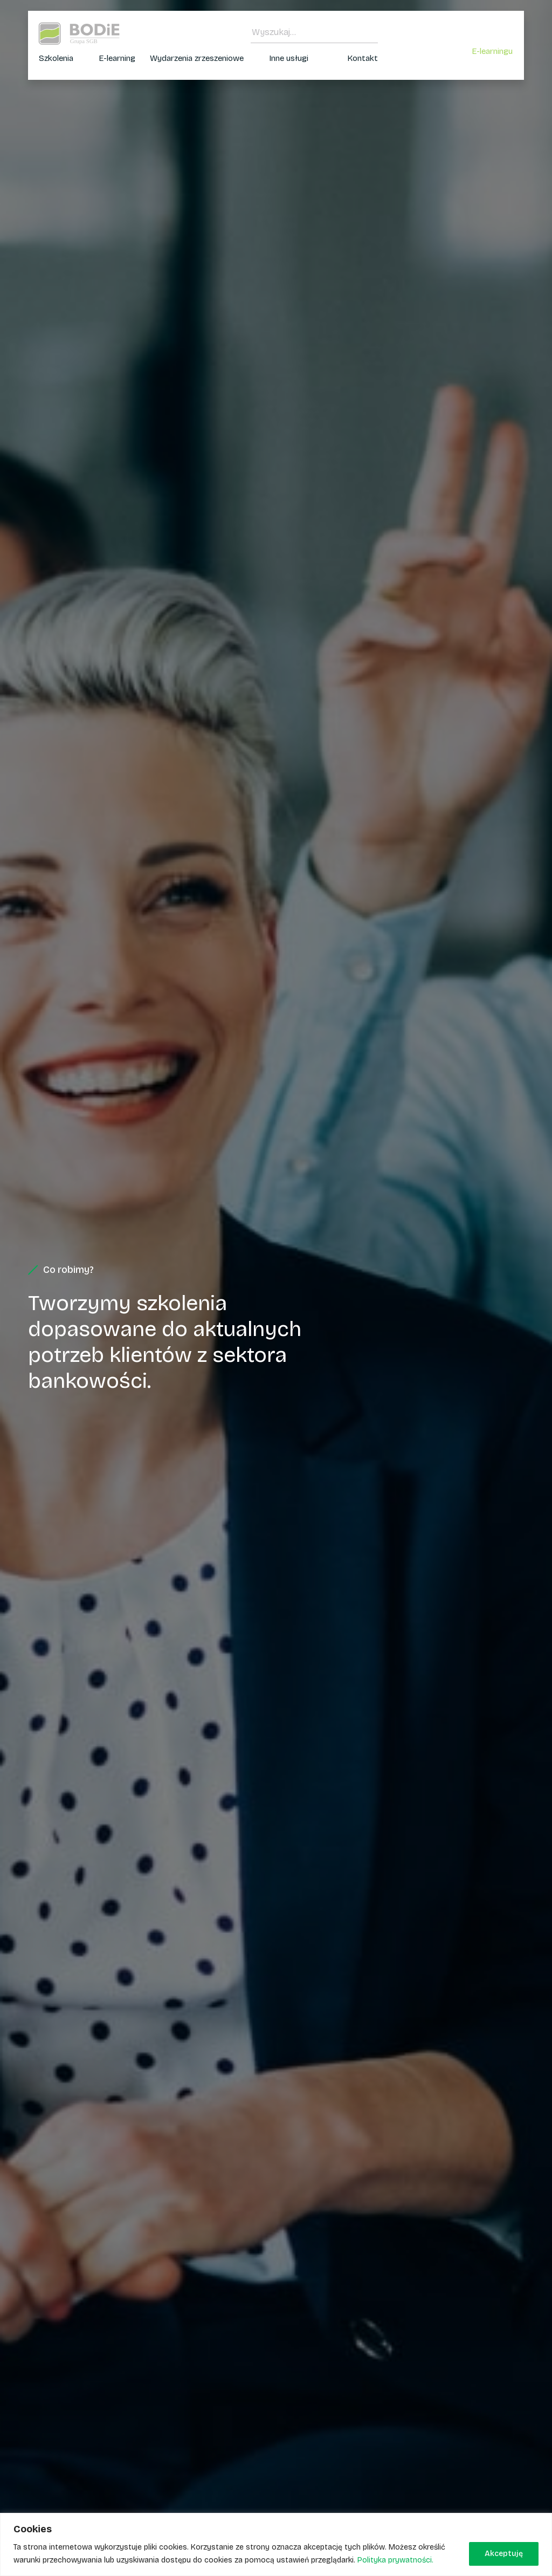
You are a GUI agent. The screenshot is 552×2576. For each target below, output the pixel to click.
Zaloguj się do (486, 46)
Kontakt (362, 58)
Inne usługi (288, 58)
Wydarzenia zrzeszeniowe (197, 58)
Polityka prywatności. (395, 2560)
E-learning (117, 58)
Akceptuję (504, 2553)
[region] (276, 2544)
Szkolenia (56, 58)
